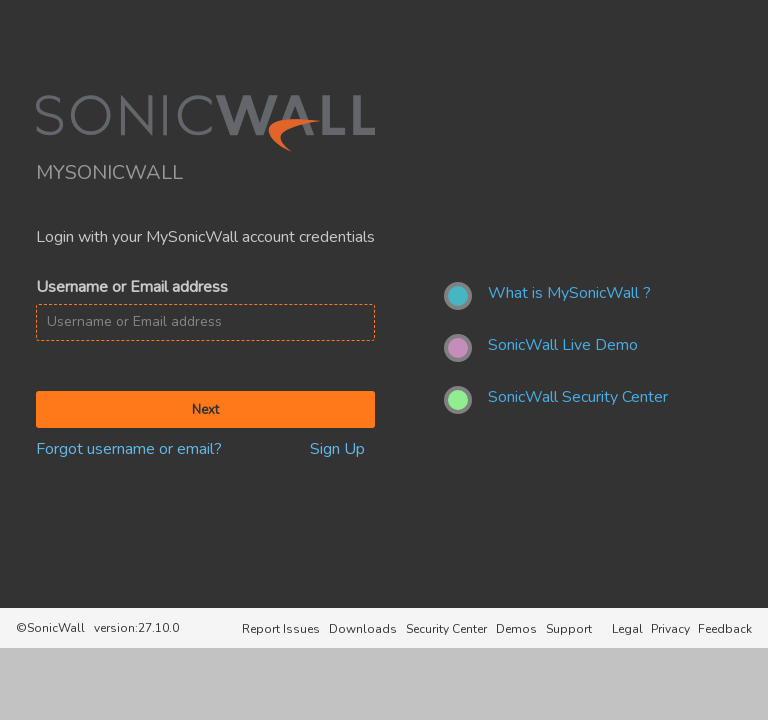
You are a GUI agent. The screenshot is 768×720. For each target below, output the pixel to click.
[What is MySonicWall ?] (569, 296)
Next (205, 410)
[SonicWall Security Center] (578, 400)
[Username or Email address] (205, 321)
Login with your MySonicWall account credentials (205, 237)
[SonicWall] (205, 148)
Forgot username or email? (129, 449)
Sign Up (337, 449)
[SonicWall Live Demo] (563, 348)
